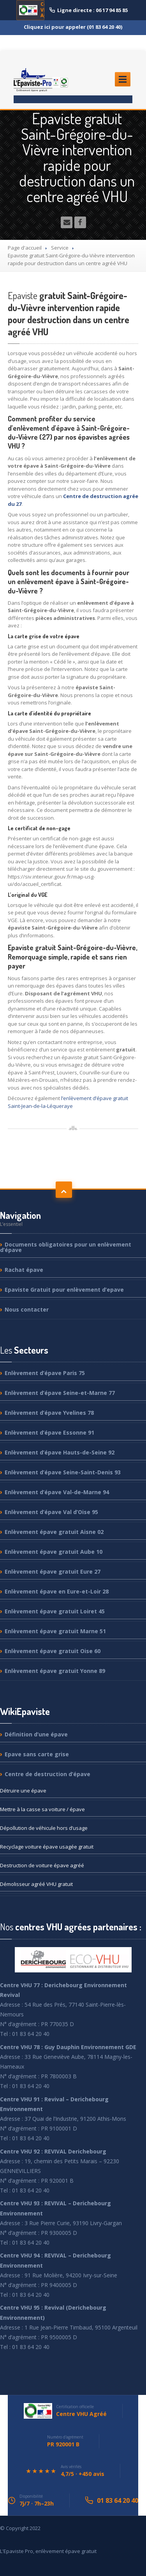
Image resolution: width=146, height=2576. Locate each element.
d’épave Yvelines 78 (49, 1412)
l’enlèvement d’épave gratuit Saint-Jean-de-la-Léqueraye (68, 1102)
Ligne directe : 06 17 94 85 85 (88, 10)
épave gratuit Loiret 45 (55, 1611)
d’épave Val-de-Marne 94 (57, 1492)
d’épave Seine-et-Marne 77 (60, 1392)
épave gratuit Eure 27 (52, 1571)
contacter (27, 1309)
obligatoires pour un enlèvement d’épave (65, 1247)
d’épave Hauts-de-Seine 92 (59, 1452)
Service (60, 247)
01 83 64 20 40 (117, 2500)
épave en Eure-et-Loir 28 (57, 1591)
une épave (23, 1790)
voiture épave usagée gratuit (46, 1846)
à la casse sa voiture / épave (42, 1809)
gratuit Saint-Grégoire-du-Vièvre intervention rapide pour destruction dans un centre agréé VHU (68, 313)
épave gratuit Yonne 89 (55, 1670)
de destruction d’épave (47, 1774)
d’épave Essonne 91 (49, 1432)
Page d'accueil (25, 247)
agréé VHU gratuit (36, 1884)
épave (24, 1269)
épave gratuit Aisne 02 (54, 1531)
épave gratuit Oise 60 (52, 1651)
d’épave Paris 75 (45, 1373)
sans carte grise (37, 1754)
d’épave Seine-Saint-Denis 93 (63, 1472)
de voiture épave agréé (42, 1865)
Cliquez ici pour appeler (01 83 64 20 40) (73, 26)
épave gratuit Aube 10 (53, 1551)
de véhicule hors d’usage (44, 1827)
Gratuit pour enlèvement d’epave (64, 1289)
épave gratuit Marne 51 (55, 1631)
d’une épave (36, 1734)
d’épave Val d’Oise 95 (51, 1512)
